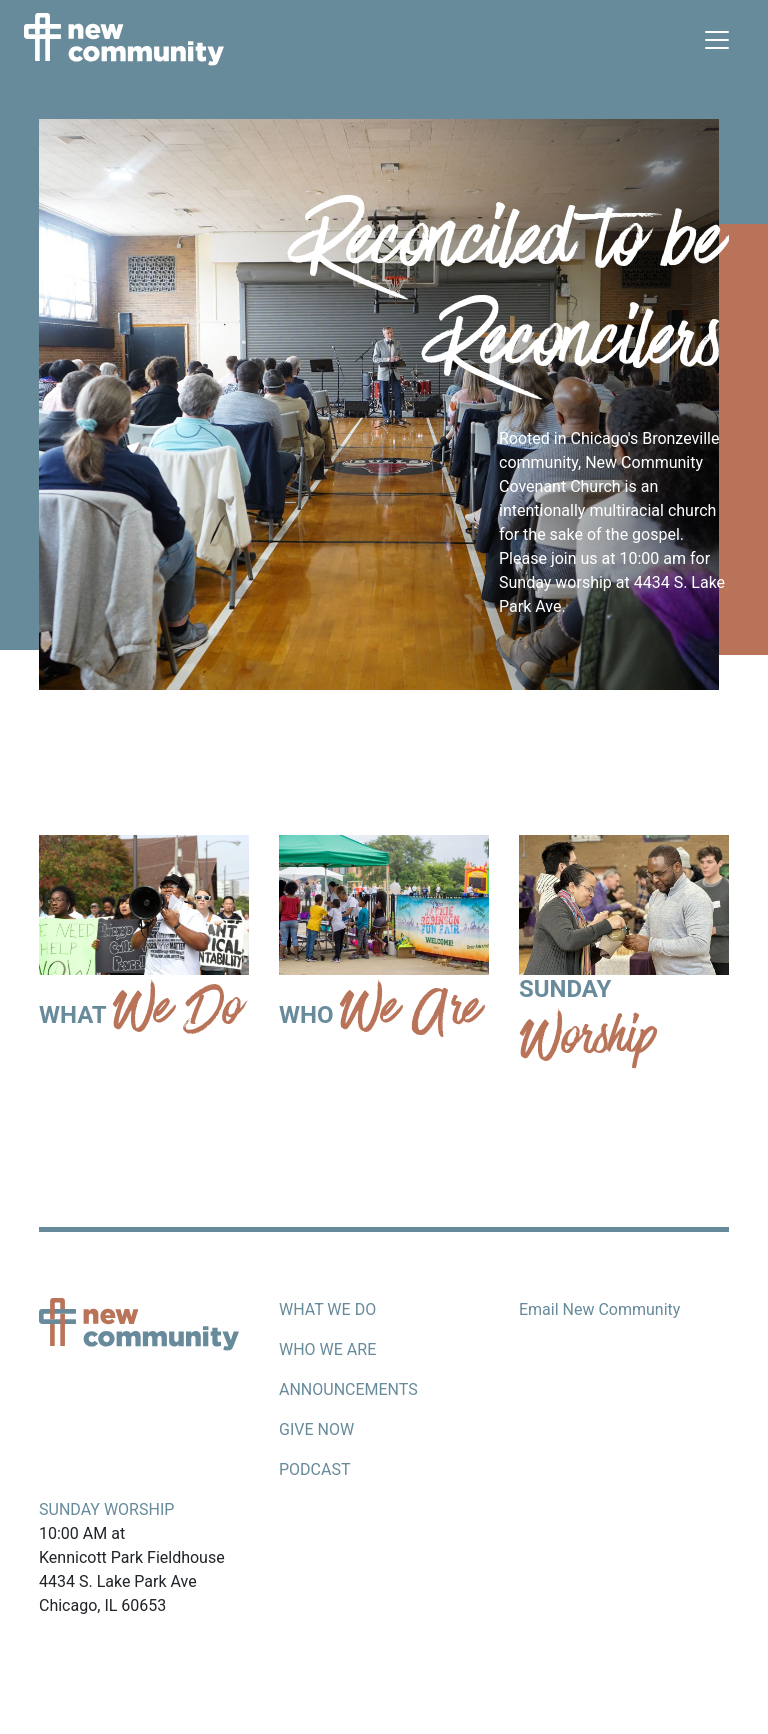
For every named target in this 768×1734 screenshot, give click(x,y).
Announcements (348, 1389)
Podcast (315, 1469)
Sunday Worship (106, 1509)
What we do (327, 1309)
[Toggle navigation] (717, 40)
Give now (316, 1429)
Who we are (327, 1349)
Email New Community (599, 1309)
